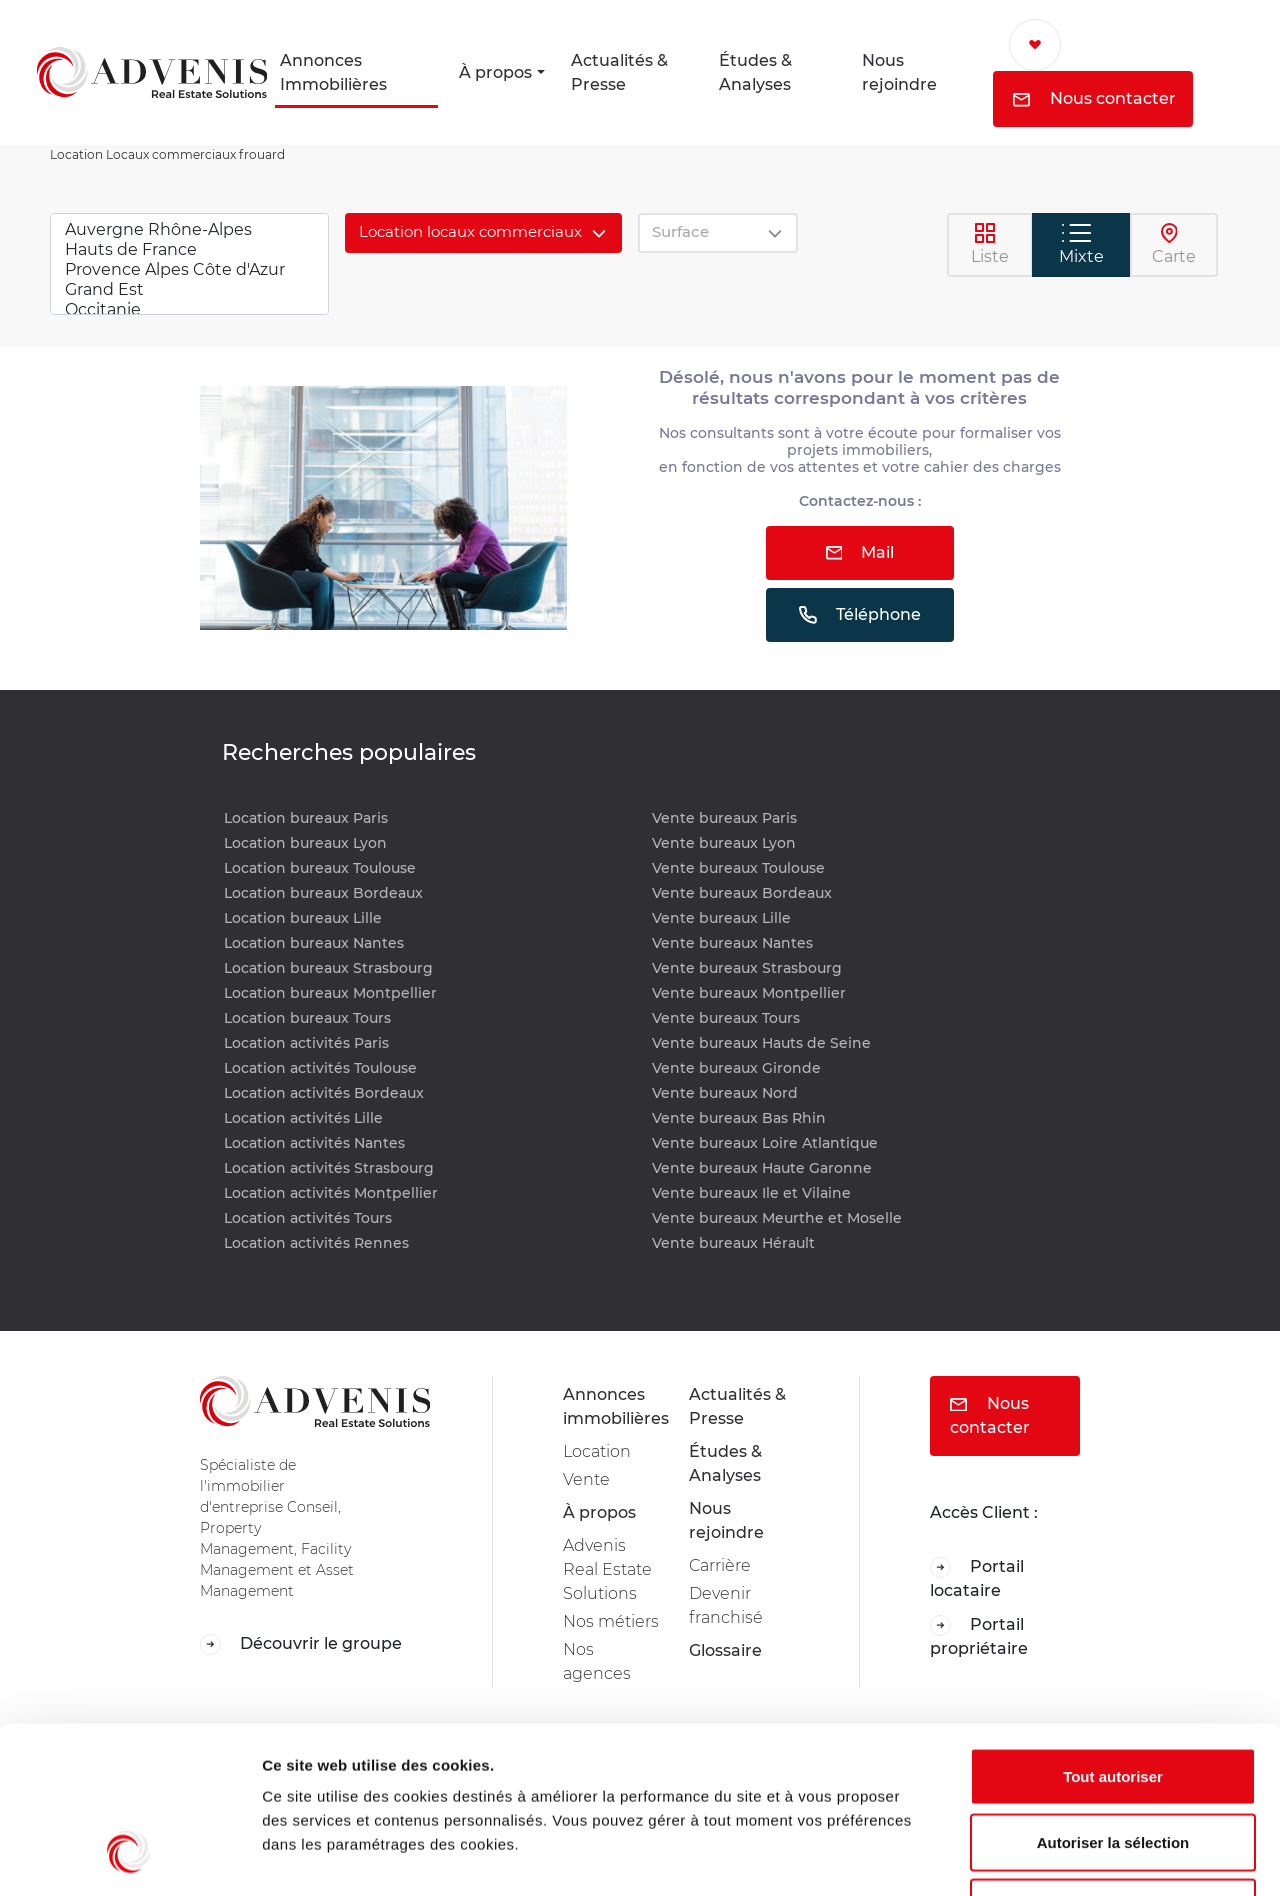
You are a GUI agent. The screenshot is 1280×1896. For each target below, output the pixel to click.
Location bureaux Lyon (305, 843)
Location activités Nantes (314, 1143)
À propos (495, 72)
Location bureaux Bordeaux (323, 893)
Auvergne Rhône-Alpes (189, 230)
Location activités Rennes (316, 1243)
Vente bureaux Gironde (736, 1068)
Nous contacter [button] (1094, 98)
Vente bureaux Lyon (724, 843)
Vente (586, 1479)
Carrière (720, 1565)
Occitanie (189, 310)
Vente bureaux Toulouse (738, 868)
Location (597, 1451)
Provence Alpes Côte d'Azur (189, 270)
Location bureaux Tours (307, 1018)
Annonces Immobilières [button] (333, 72)
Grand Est (189, 290)
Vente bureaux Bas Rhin (739, 1118)
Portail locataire (977, 1578)
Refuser (1113, 1764)
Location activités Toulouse (320, 1068)
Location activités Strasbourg (329, 1168)
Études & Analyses (755, 72)
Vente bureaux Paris (724, 818)
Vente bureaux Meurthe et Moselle (777, 1218)
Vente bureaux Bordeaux (742, 893)
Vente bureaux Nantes (732, 943)
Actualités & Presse (619, 72)
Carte (1174, 244)
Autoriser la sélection (1113, 1699)
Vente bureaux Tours (726, 1018)
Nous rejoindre (899, 72)
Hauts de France (189, 250)
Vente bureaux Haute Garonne (762, 1168)
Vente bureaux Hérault (733, 1243)
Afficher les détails (1101, 1856)
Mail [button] (860, 552)
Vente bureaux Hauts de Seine (761, 1043)
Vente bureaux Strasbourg (747, 968)
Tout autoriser (1113, 1633)
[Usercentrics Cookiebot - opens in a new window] (129, 1857)
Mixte (1081, 244)
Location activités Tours (308, 1218)
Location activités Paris (306, 1043)
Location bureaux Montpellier (330, 993)
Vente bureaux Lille (721, 918)
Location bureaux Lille (303, 918)
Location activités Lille (303, 1118)
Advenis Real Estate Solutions (607, 1569)
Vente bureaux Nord (725, 1093)
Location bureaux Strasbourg (328, 968)
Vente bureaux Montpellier (749, 993)
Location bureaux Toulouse (320, 868)
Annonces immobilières (613, 1406)
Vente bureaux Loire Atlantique (765, 1143)
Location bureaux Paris (306, 818)
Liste (990, 244)
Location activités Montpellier (331, 1193)
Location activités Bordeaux (324, 1093)
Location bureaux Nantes (314, 943)
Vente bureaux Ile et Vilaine (751, 1193)
